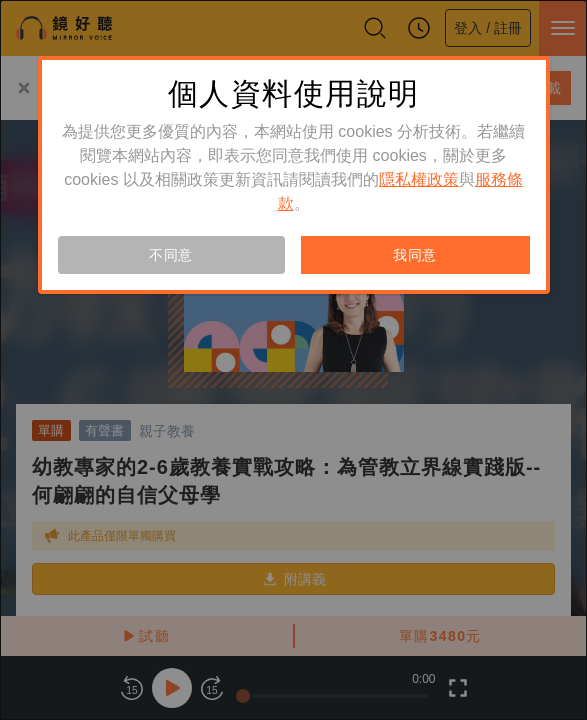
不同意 (171, 255)
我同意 (415, 255)
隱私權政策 (419, 179)
